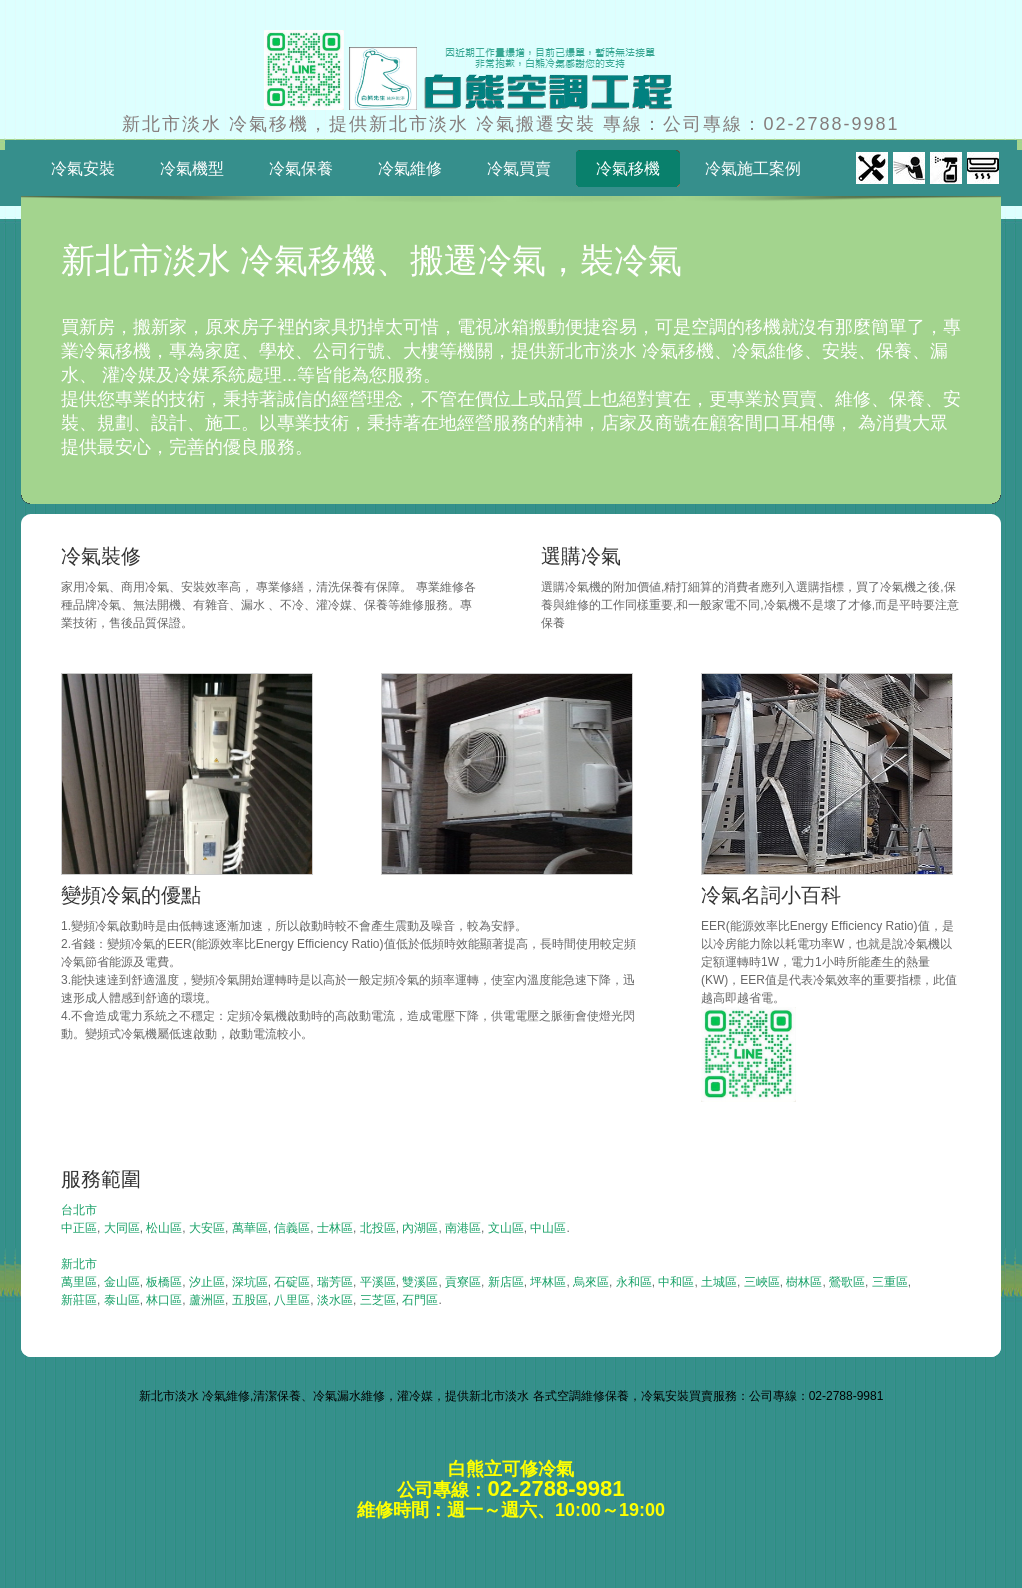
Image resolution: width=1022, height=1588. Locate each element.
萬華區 (250, 1228)
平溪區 (378, 1282)
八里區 (292, 1300)
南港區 (463, 1228)
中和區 (676, 1282)
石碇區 (292, 1282)
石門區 (420, 1300)
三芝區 (378, 1300)
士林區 (335, 1228)
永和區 (634, 1282)
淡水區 (335, 1300)
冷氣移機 (620, 168)
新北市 (79, 1264)
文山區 (506, 1228)
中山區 (548, 1228)
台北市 (79, 1210)
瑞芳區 (335, 1282)
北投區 (378, 1228)
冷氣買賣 (519, 168)
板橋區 (164, 1282)
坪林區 (548, 1282)
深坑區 (250, 1282)
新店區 (506, 1282)
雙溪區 (420, 1282)
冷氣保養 (301, 168)
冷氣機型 (192, 168)
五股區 (250, 1300)
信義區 (292, 1228)
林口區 (164, 1300)
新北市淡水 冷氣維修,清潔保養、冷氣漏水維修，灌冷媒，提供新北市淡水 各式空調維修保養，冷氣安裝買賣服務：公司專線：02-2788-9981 (511, 1396)
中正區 (79, 1228)
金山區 (122, 1282)
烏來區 (591, 1282)
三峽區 (762, 1282)
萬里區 (79, 1282)
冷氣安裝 (83, 168)
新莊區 (79, 1300)
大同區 (122, 1228)
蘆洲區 (207, 1300)
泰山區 (122, 1300)
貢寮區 (463, 1282)
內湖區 (420, 1228)
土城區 (719, 1282)
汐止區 (207, 1282)
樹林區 (804, 1282)
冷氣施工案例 (753, 168)
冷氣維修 (410, 168)
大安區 (207, 1228)
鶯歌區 (847, 1282)
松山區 (164, 1228)
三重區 (890, 1282)
